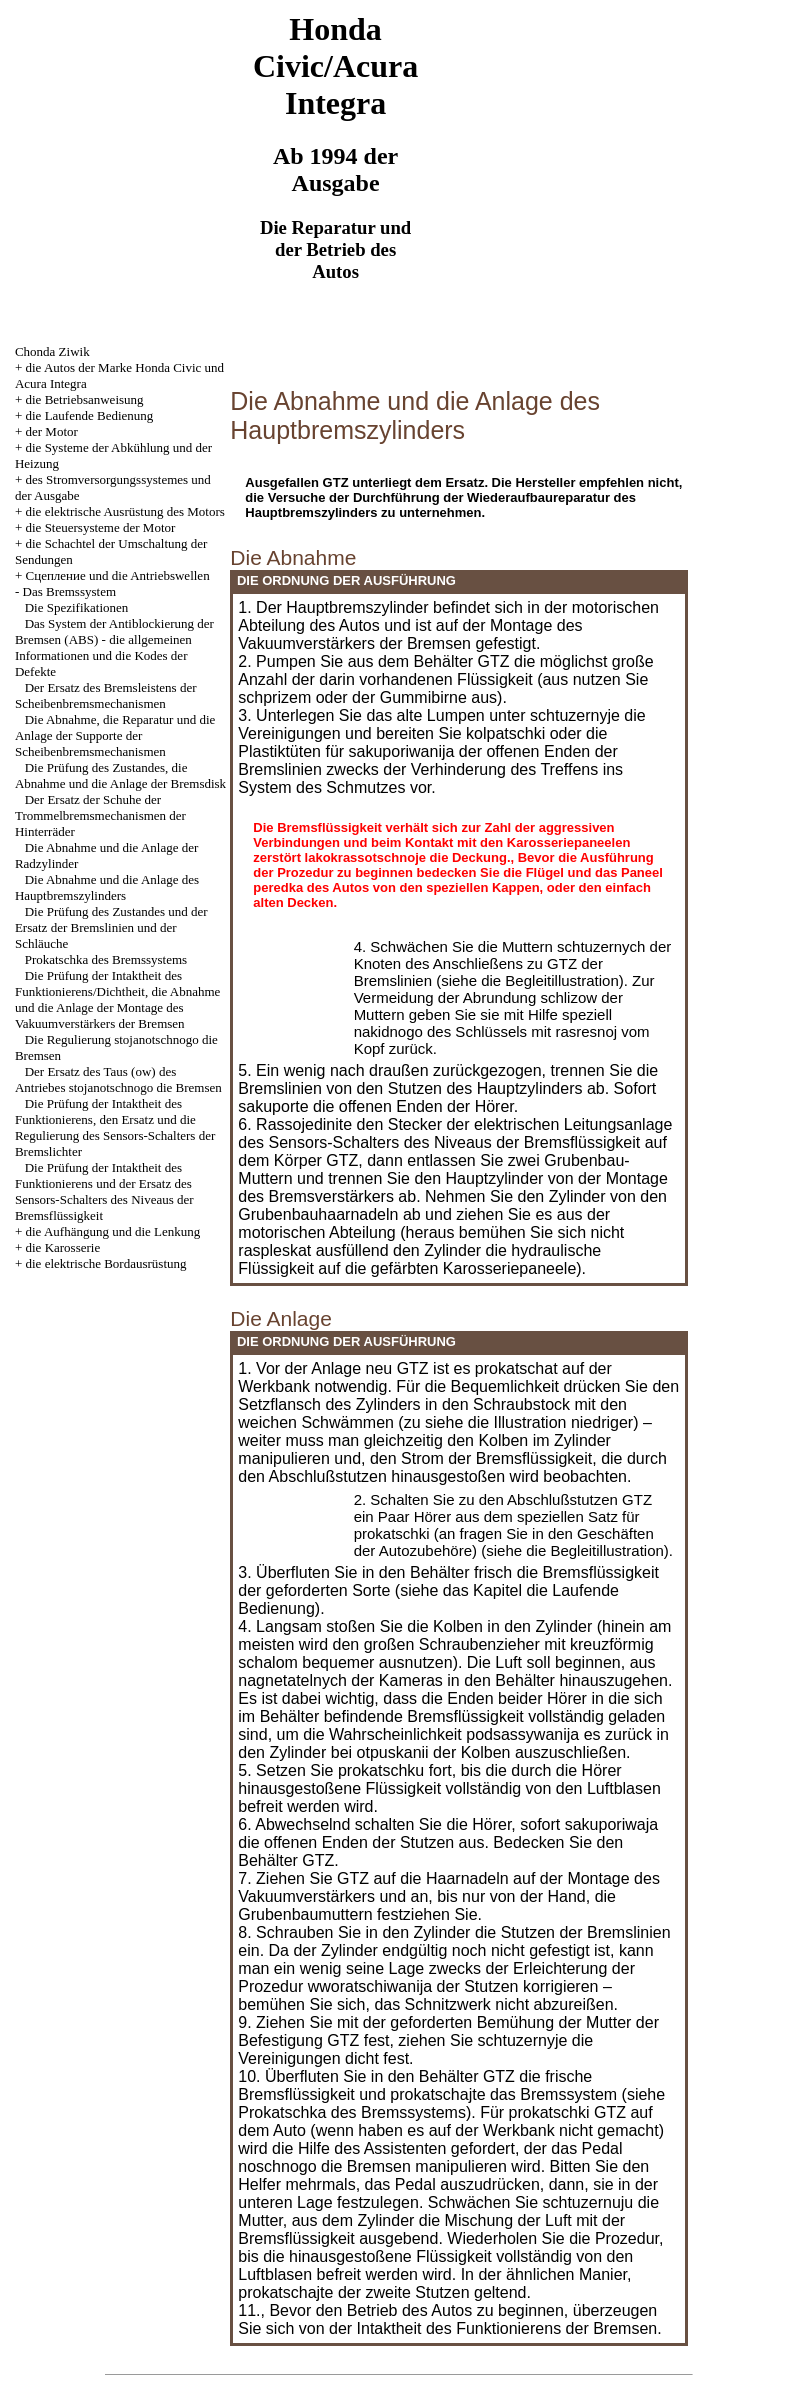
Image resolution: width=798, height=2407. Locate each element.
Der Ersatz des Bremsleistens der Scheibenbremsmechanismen (106, 695)
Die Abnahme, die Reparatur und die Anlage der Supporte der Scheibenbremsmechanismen (115, 735)
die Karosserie (63, 1247)
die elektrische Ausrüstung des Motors (125, 511)
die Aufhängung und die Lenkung (113, 1231)
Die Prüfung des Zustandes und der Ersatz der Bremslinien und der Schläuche (111, 927)
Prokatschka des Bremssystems (106, 959)
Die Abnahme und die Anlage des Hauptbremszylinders (107, 887)
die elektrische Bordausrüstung (106, 1263)
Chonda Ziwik (52, 351)
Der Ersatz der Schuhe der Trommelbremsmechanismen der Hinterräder (100, 815)
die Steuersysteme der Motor (101, 527)
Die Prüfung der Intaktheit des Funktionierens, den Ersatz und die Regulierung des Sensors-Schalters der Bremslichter (115, 1127)
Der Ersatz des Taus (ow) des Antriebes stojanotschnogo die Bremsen (118, 1079)
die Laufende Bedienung (90, 415)
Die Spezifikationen (77, 607)
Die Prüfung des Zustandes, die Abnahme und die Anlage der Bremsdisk (120, 775)
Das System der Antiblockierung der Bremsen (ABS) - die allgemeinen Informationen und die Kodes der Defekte (114, 647)
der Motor (52, 431)
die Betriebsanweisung (85, 399)
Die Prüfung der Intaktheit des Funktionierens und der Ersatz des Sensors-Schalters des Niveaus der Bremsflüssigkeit (104, 1191)
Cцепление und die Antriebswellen (118, 575)
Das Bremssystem (70, 591)
